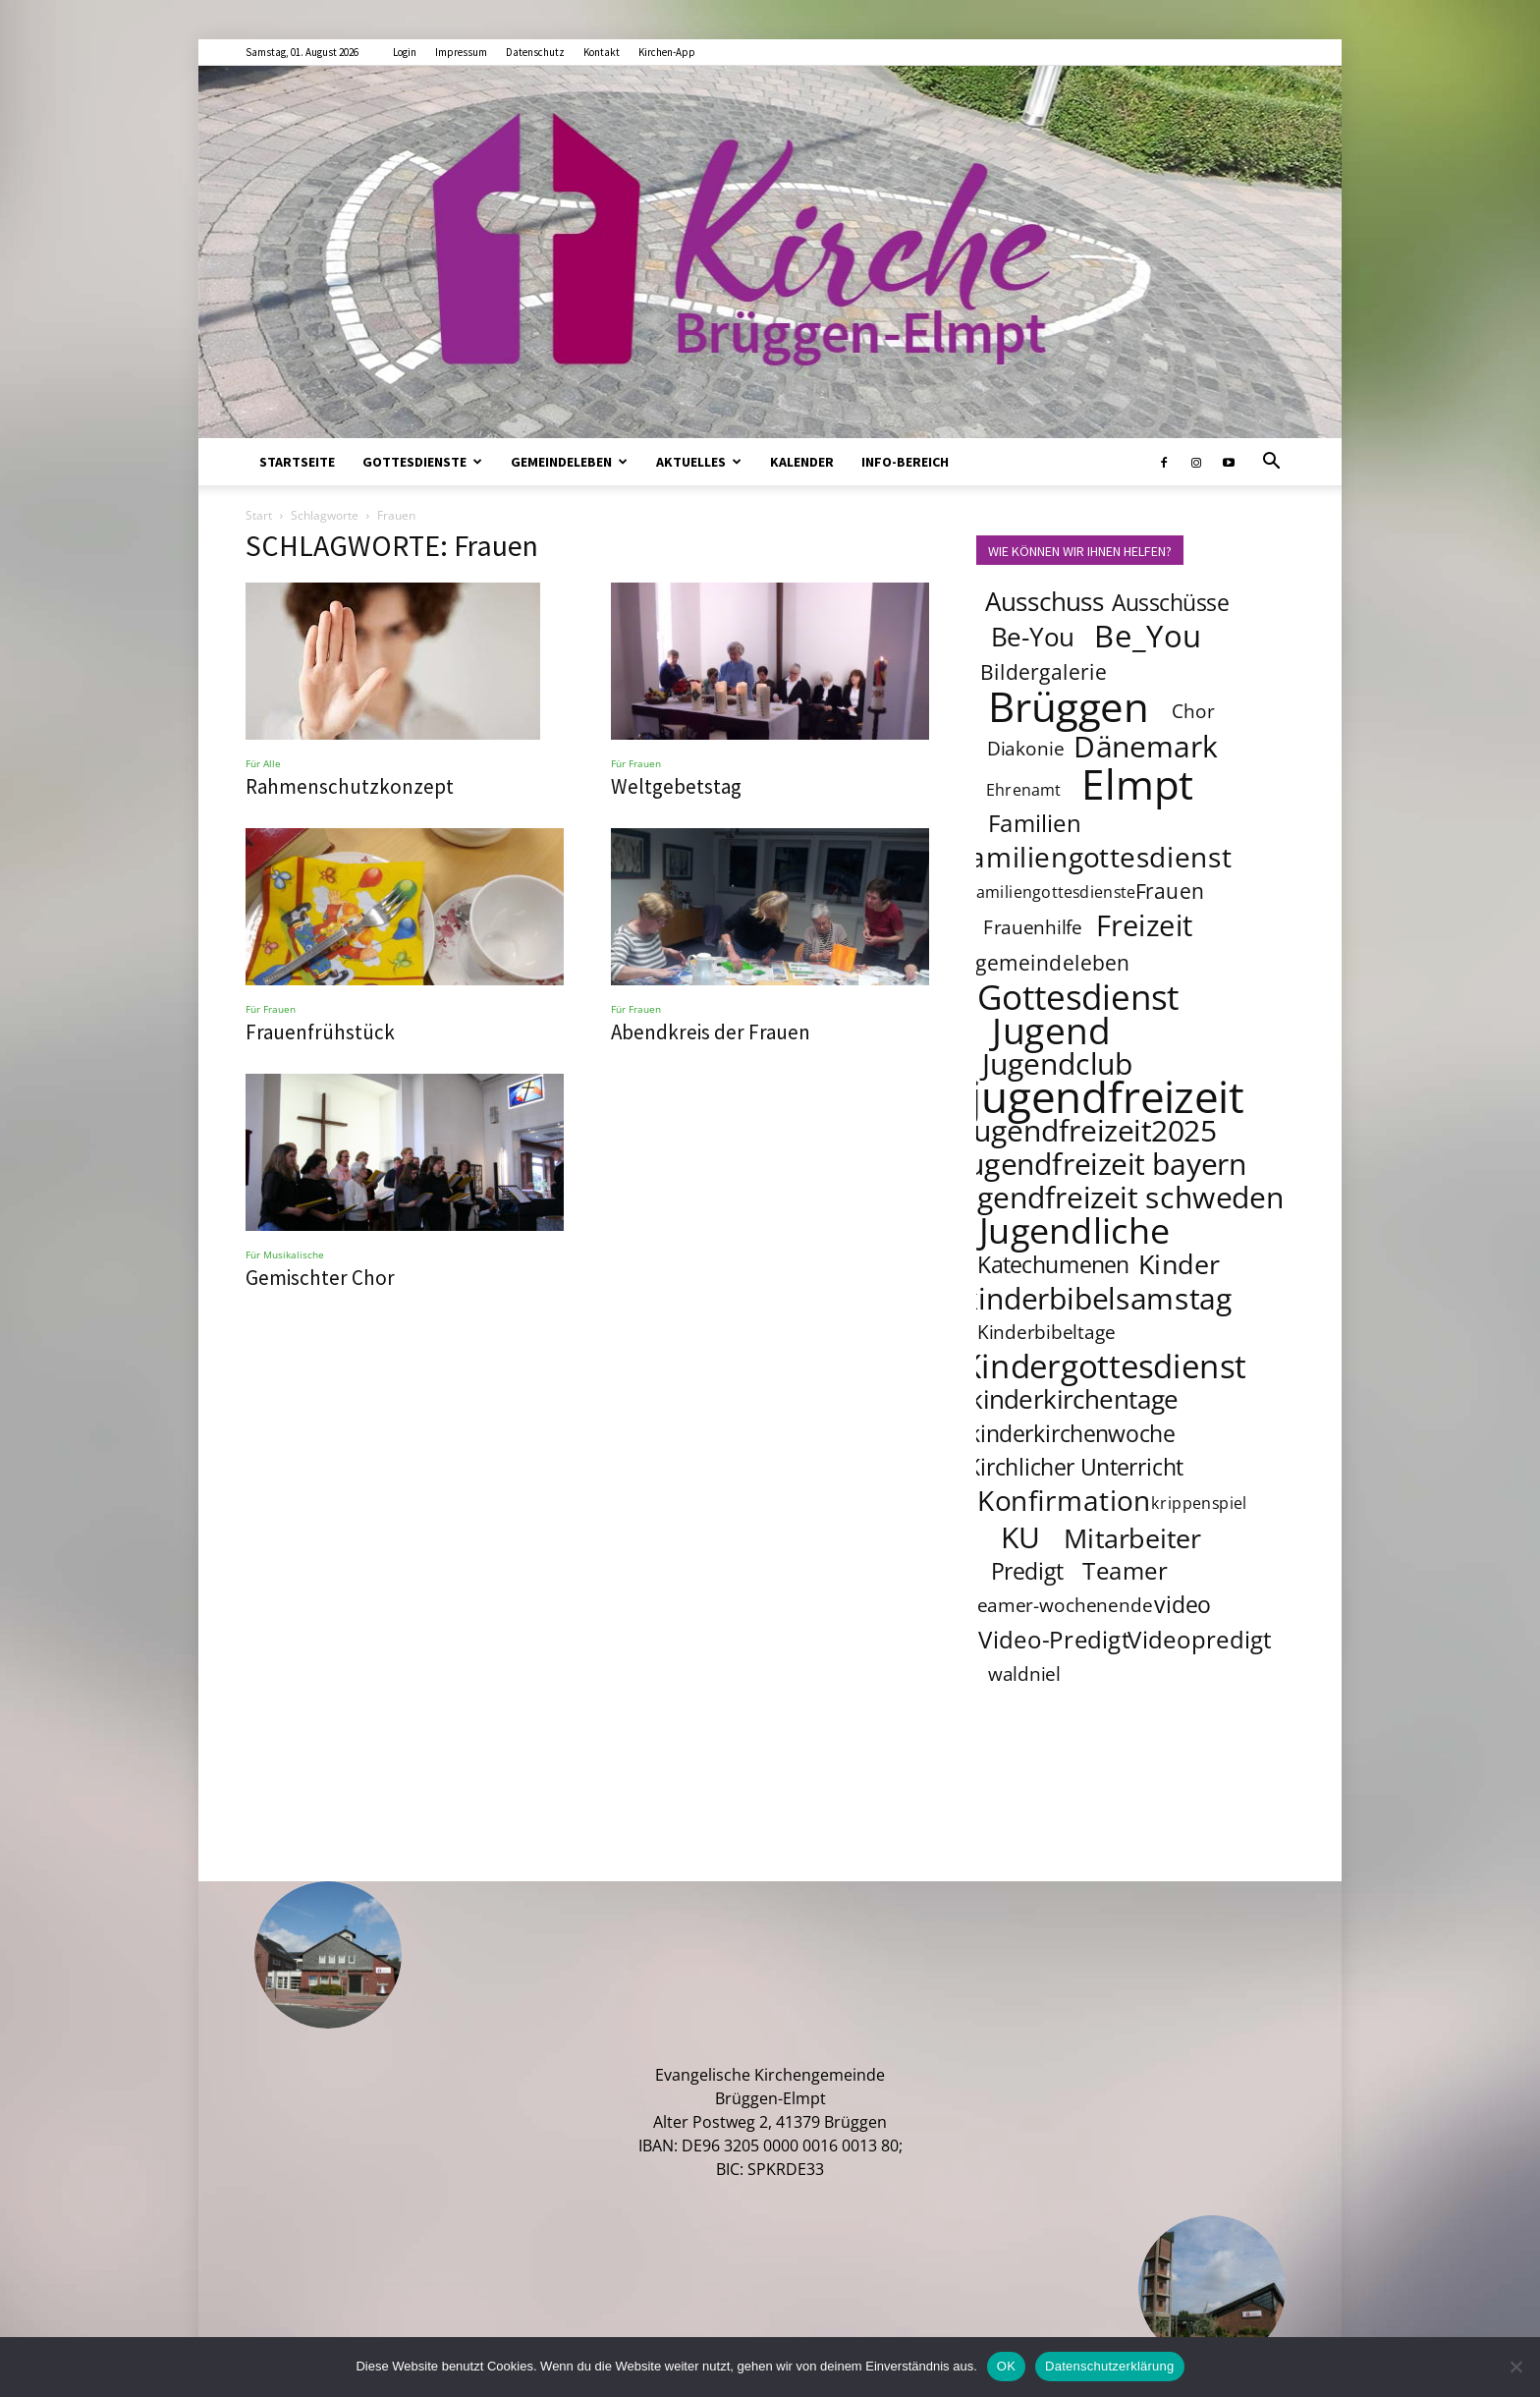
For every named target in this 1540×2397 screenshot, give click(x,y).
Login (404, 52)
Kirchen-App (666, 52)
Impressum (461, 52)
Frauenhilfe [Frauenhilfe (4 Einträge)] (1032, 927)
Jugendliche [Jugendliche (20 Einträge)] (1074, 1230)
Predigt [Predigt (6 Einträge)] (1027, 1571)
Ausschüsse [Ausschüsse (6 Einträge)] (1170, 602)
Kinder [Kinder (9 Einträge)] (1179, 1263)
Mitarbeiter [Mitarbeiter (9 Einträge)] (1133, 1537)
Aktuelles (699, 462)
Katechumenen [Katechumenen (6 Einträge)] (1053, 1264)
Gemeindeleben (569, 462)
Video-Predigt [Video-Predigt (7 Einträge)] (1054, 1639)
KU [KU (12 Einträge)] (1021, 1536)
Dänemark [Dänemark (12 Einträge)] (1145, 745)
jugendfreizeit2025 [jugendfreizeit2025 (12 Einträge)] (1090, 1129)
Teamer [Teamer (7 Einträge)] (1126, 1570)
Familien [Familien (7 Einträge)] (1034, 823)
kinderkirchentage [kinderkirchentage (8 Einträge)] (1074, 1399)
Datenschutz (535, 52)
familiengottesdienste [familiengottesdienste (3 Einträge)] (1052, 891)
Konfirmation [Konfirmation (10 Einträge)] (1064, 1500)
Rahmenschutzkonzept (350, 786)
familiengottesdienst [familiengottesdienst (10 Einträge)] (1096, 856)
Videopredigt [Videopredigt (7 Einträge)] (1200, 1639)
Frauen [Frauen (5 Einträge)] (1170, 890)
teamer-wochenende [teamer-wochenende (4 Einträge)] (1060, 1605)
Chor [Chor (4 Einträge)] (1193, 711)
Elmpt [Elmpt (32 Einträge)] (1138, 783)
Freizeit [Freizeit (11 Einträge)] (1144, 925)
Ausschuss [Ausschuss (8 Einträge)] (1045, 602)
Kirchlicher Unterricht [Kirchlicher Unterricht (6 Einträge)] (1074, 1466)
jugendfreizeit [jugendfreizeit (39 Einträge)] (1106, 1096)
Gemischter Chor (320, 1277)
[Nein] (1515, 2366)
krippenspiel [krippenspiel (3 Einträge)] (1199, 1502)
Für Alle (263, 763)
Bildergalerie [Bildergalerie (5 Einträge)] (1043, 671)
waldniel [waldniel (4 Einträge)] (1024, 1674)
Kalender (802, 462)
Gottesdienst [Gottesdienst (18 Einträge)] (1078, 996)
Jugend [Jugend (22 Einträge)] (1051, 1029)
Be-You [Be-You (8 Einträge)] (1032, 637)
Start (259, 515)
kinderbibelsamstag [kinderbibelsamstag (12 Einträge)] (1097, 1297)
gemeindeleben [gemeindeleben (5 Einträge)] (1052, 962)
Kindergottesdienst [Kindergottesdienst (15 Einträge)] (1104, 1366)
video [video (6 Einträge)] (1183, 1604)
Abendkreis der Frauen (710, 1032)
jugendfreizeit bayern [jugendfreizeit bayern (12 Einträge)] (1103, 1163)
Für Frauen (636, 763)
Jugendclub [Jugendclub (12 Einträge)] (1057, 1063)
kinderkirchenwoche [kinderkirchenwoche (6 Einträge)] (1071, 1433)
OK (1006, 2366)
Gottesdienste (422, 462)
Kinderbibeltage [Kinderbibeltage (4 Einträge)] (1046, 1332)
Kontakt (601, 52)
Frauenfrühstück (320, 1032)
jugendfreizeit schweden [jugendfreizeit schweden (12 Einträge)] (1118, 1196)
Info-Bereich (905, 462)
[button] (1270, 463)
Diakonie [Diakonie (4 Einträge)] (1025, 748)
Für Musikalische (285, 1254)
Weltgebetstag (676, 786)
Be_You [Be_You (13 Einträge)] (1148, 635)
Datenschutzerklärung (1109, 2366)
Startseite (297, 462)
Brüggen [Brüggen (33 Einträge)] (1068, 705)
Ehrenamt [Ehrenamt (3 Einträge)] (1024, 789)
